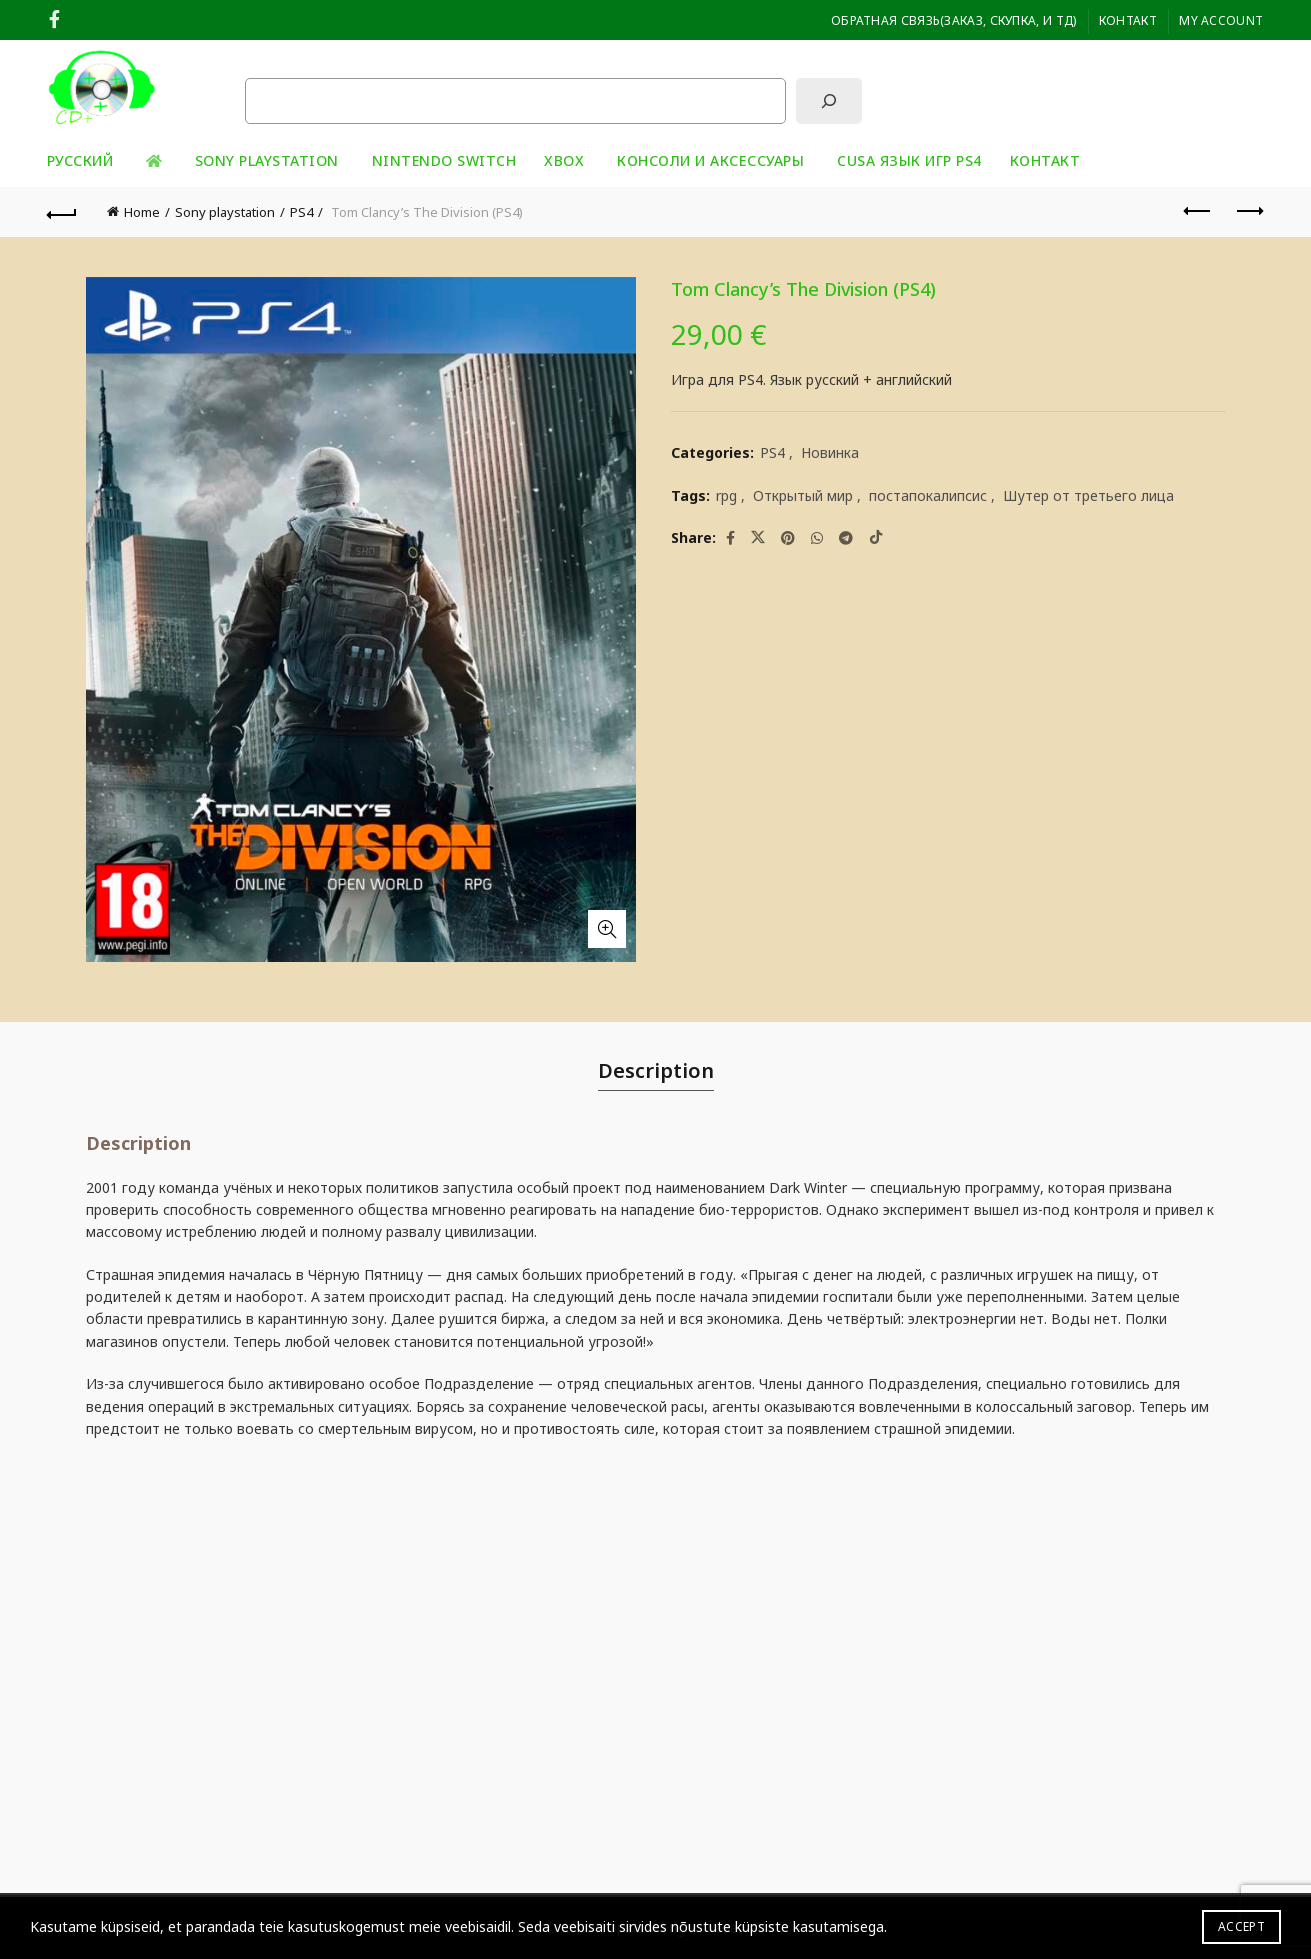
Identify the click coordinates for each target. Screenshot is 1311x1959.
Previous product (1198, 211)
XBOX (564, 160)
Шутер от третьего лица (1088, 495)
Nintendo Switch (444, 160)
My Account (1221, 20)
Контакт (1128, 20)
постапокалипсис (928, 495)
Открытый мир (803, 495)
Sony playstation (267, 160)
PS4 (301, 212)
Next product (1248, 211)
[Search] (1247, 88)
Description (656, 1070)
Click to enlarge (607, 929)
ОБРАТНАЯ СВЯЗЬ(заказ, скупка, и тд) (954, 20)
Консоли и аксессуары (710, 160)
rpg (726, 495)
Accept (1241, 1926)
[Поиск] (829, 101)
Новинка (830, 452)
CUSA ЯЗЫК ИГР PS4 (909, 160)
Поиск (265, 61)
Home (142, 212)
